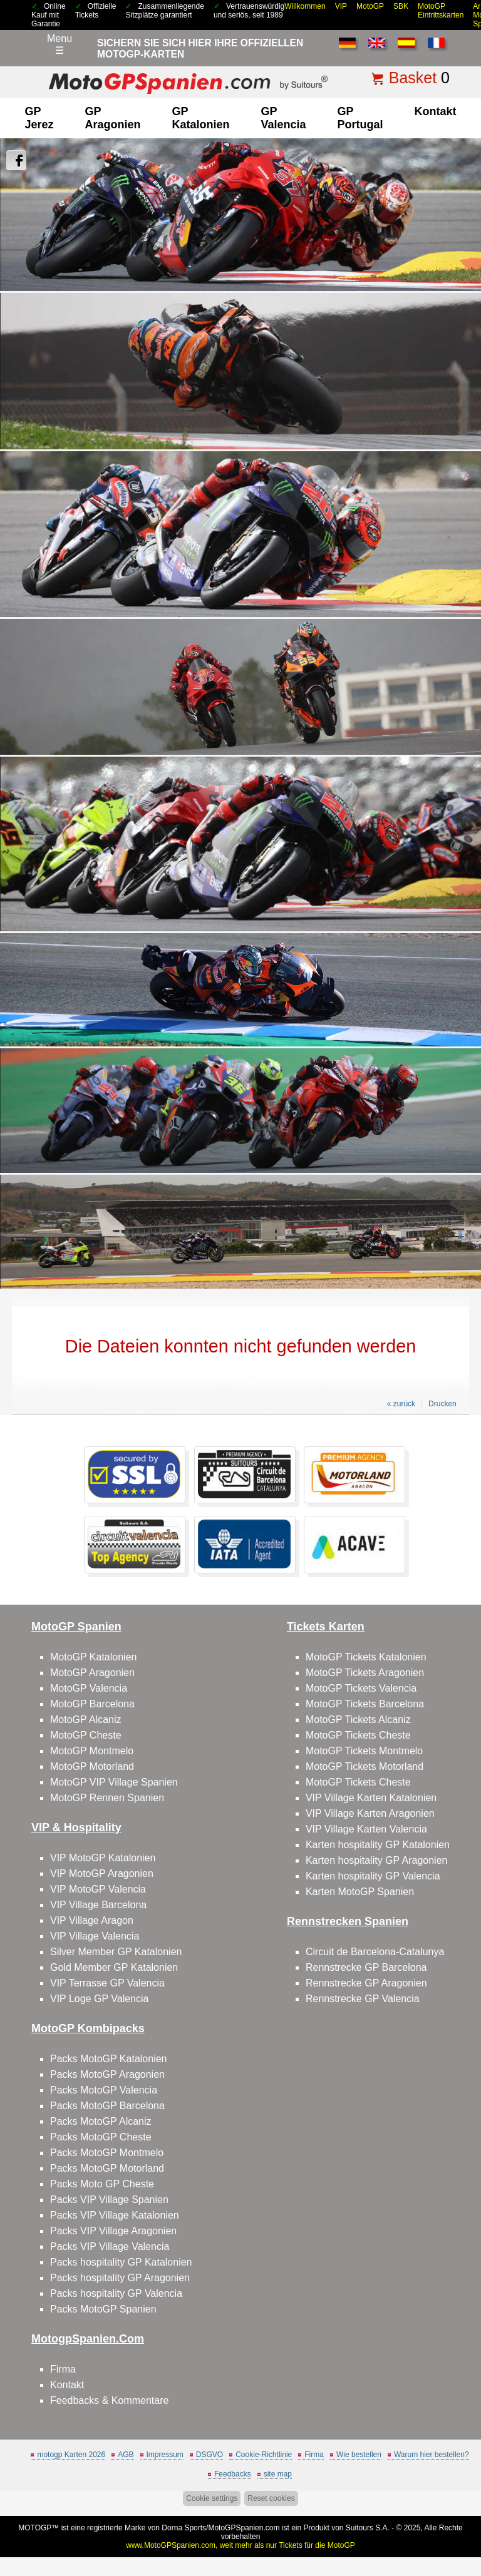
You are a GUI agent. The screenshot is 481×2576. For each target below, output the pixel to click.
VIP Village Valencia (94, 1936)
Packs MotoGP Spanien (103, 2309)
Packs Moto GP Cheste (102, 2184)
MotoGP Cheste (86, 1735)
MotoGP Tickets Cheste (358, 1735)
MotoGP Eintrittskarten (440, 10)
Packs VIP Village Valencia (109, 2246)
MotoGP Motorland (92, 1766)
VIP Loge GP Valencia (99, 1998)
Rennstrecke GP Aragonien (366, 1983)
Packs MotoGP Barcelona (107, 2105)
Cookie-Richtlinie (263, 2454)
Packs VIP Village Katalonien (114, 2215)
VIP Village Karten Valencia (366, 1829)
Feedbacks (232, 2474)
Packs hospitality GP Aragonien (120, 2277)
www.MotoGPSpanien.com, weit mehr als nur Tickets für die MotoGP (240, 2545)
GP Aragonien (112, 118)
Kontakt (436, 111)
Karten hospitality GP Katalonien (378, 1844)
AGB (125, 2454)
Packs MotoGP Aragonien (107, 2074)
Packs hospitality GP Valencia (116, 2293)
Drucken (442, 1403)
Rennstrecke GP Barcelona (366, 1967)
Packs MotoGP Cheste (101, 2137)
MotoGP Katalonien (93, 1657)
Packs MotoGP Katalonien (108, 2058)
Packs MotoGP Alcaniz (101, 2121)
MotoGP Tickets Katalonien (366, 1657)
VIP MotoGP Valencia (98, 1889)
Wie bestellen (358, 2454)
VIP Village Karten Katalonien (371, 1797)
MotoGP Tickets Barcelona (365, 1704)
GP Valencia (283, 118)
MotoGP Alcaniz (86, 1719)
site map (278, 2474)
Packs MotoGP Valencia (103, 2090)
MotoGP (370, 6)
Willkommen (304, 6)
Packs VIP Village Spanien (109, 2199)
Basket (413, 77)
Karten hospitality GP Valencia (373, 1876)
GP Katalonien (200, 118)
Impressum (165, 2454)
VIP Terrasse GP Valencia (107, 1983)
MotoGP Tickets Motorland (364, 1766)
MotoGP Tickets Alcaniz (358, 1719)
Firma (63, 2369)
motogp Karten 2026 (71, 2454)
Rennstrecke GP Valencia (363, 1998)
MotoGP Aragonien (92, 1672)
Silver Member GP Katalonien (116, 1951)
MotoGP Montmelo (91, 1750)
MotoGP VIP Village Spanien (114, 1782)
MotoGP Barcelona (92, 1704)
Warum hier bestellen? (431, 2454)
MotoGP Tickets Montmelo (364, 1750)
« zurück (401, 1403)
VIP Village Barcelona (98, 1904)
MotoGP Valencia (88, 1688)
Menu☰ (59, 44)
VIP (341, 6)
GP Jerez (38, 118)
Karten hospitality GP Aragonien (377, 1860)
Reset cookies (270, 2498)
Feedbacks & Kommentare (109, 2400)
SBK (400, 6)
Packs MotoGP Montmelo (106, 2152)
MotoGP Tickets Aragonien (365, 1672)
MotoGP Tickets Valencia (361, 1688)
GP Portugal (360, 118)
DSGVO (209, 2454)
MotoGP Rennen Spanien (107, 1797)
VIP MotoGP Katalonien (102, 1858)
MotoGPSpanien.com (243, 2527)
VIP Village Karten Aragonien (370, 1813)
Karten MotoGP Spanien (360, 1891)
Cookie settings (211, 2498)
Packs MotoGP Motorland (107, 2168)
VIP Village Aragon (91, 1920)
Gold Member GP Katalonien (114, 1967)
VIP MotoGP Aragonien (101, 1873)
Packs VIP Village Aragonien (113, 2231)
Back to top (464, 2519)
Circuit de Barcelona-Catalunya (375, 1951)
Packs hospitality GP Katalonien (121, 2262)
